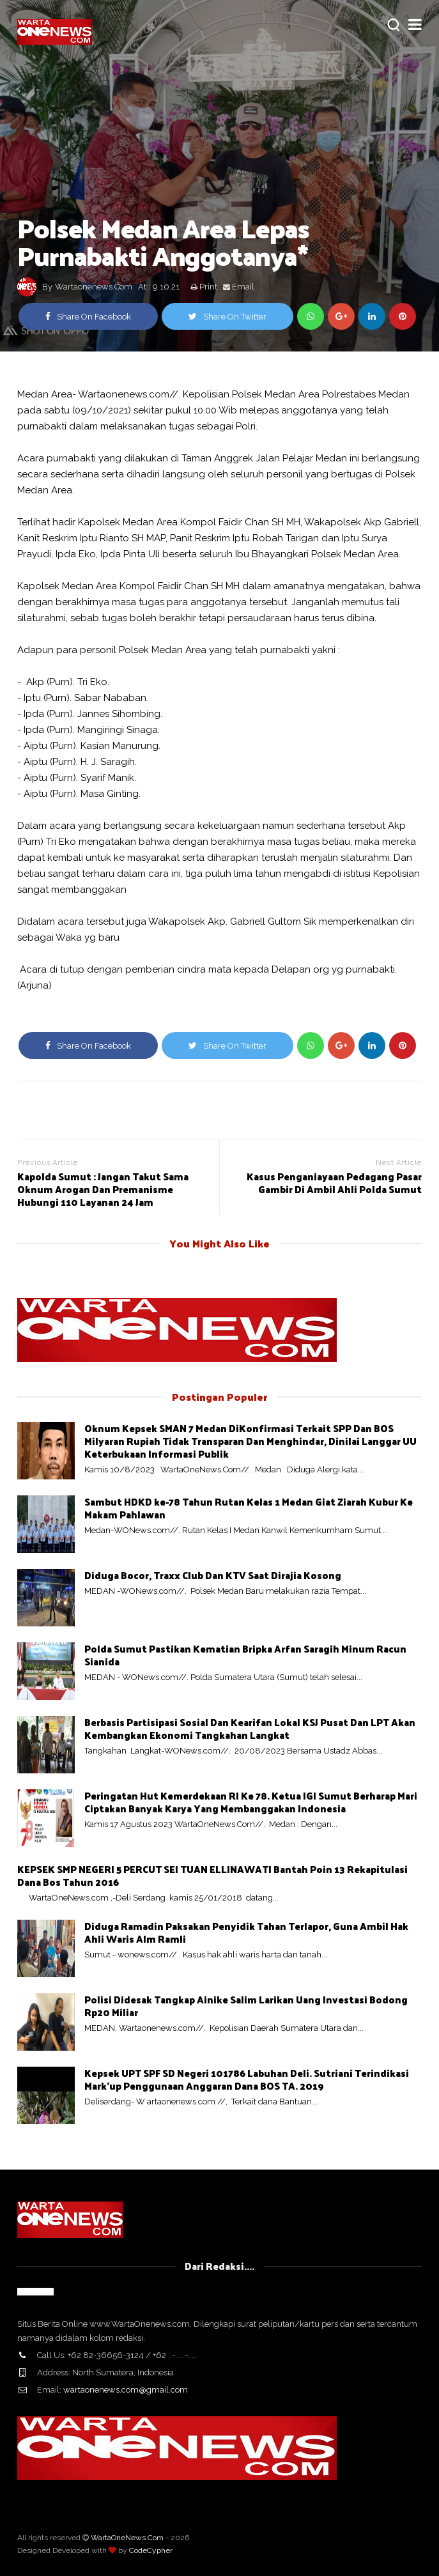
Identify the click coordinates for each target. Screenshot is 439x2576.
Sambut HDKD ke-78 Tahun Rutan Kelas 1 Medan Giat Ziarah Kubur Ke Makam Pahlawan (248, 1508)
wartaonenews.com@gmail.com (125, 2390)
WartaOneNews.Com (127, 2537)
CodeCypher (151, 2550)
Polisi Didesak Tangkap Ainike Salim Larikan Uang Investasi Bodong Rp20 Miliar (246, 2006)
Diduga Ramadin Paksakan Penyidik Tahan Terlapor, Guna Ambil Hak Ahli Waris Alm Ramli (246, 1932)
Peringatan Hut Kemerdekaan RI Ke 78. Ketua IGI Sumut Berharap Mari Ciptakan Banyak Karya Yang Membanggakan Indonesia (250, 1802)
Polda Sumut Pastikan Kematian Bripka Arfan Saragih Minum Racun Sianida (245, 1655)
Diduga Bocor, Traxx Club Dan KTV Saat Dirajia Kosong (212, 1575)
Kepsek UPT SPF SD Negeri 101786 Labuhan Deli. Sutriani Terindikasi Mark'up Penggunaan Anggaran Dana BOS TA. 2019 (246, 2079)
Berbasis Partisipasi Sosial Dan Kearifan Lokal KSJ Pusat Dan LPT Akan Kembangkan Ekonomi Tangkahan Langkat (249, 1728)
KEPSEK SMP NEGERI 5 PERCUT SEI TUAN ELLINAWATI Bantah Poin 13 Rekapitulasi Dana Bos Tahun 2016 (212, 1875)
